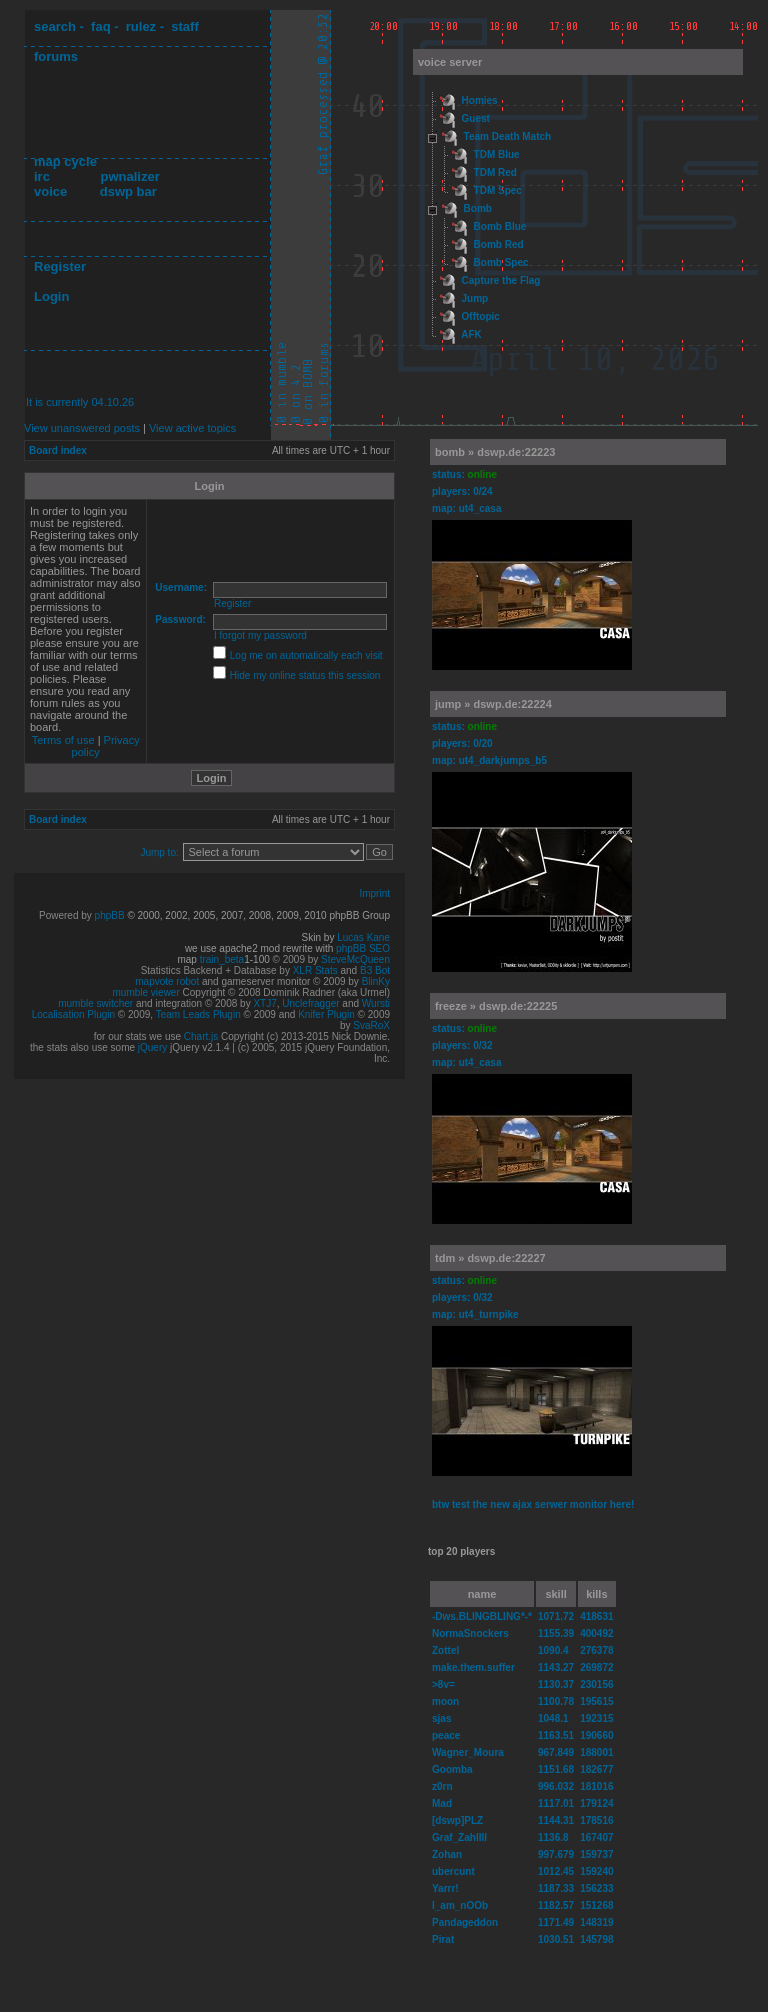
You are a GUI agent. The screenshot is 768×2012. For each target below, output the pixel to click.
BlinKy (376, 981)
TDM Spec (498, 190)
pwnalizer (129, 176)
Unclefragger (310, 1003)
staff (184, 26)
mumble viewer (146, 992)
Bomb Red (499, 244)
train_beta (222, 959)
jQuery (152, 1047)
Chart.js (201, 1036)
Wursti (376, 1003)
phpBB (110, 915)
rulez (141, 26)
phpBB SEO (363, 948)
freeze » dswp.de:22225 (496, 1006)
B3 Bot (375, 970)
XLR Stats (315, 970)
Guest (476, 118)
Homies (480, 100)
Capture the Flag (501, 280)
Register (60, 266)
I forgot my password (260, 635)
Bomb (478, 208)
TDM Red (495, 172)
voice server (450, 62)
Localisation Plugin (73, 1014)
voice (50, 191)
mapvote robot (167, 981)
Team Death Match (508, 136)
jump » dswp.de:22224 (493, 704)
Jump (475, 298)
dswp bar (128, 191)
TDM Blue (497, 154)
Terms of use (63, 740)
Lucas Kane (363, 937)
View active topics (192, 428)
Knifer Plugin (326, 1014)
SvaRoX (371, 1025)
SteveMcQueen (355, 959)
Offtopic (481, 316)
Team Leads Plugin (198, 1014)
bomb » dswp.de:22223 (495, 452)
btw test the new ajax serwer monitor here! (533, 1504)
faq (101, 26)
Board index (58, 450)
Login (51, 296)
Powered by (67, 915)
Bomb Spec (501, 262)
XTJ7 (264, 1003)
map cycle (65, 161)
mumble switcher (95, 1003)
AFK (471, 334)
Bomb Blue (500, 226)
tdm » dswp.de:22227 (490, 1258)
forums (56, 56)
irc (42, 176)
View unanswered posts (82, 428)
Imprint (374, 893)
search (55, 26)
